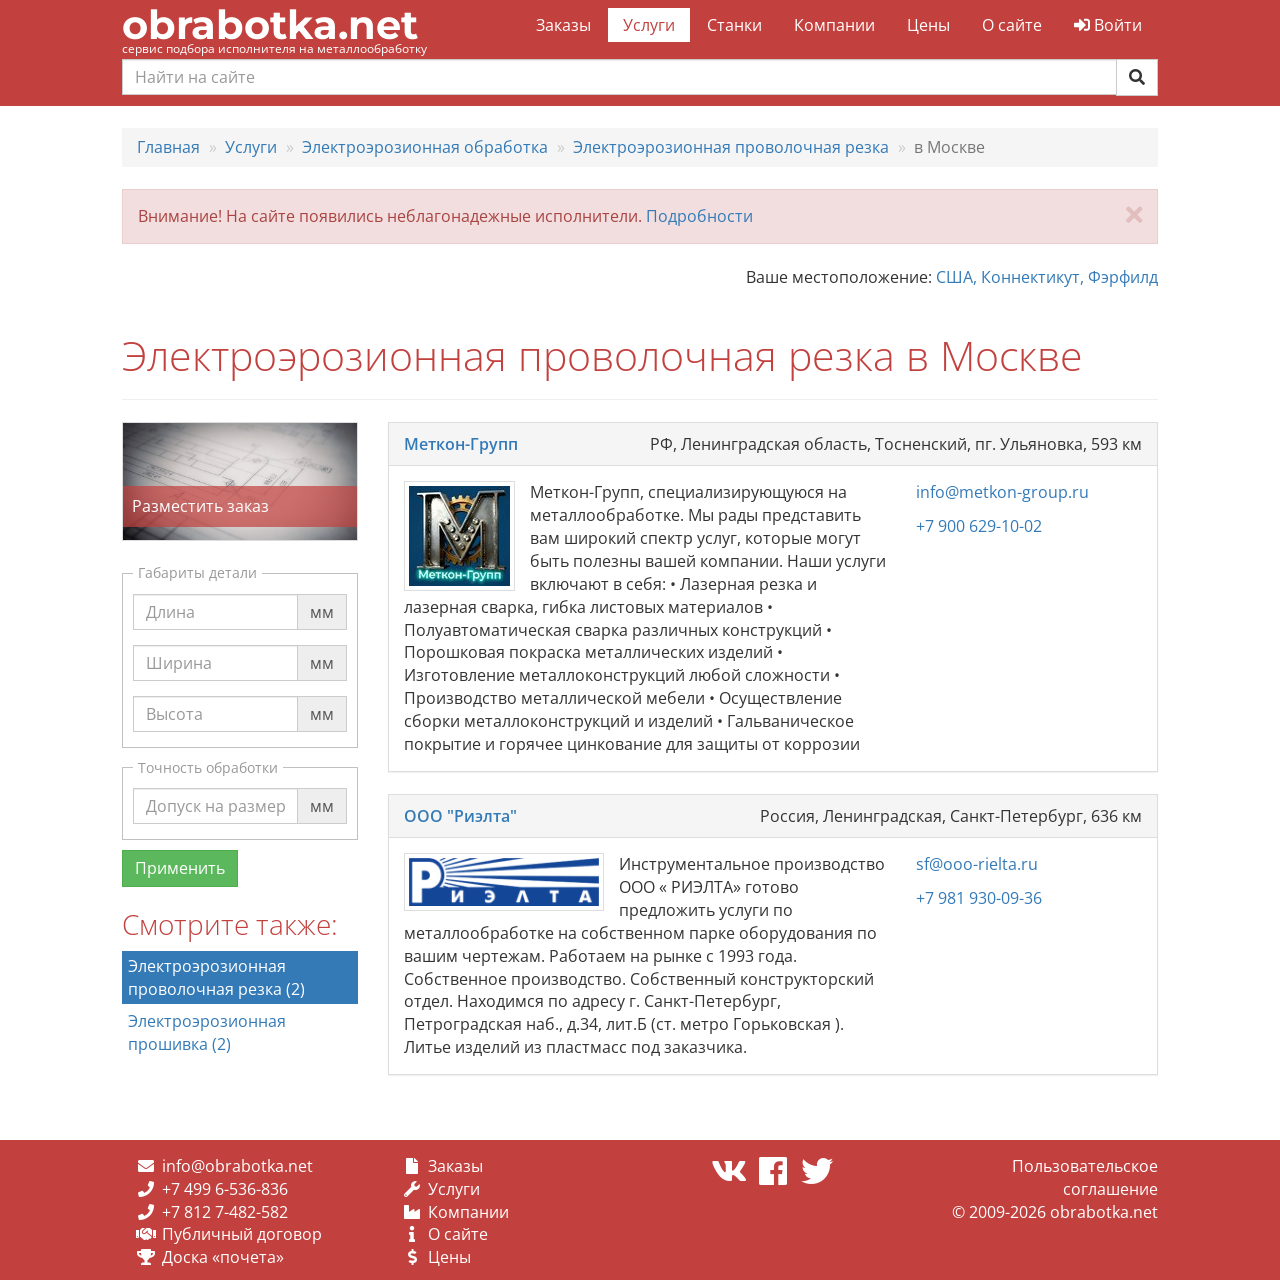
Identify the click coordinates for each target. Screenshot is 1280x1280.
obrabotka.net (270, 24)
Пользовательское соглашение (1085, 1177)
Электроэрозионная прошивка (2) (207, 1032)
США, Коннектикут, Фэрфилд (1047, 277)
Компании (834, 25)
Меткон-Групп (461, 444)
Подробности (699, 216)
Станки (734, 25)
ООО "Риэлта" (460, 816)
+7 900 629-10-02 (979, 526)
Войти (1108, 25)
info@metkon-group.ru (1002, 492)
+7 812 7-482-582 (225, 1212)
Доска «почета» (223, 1257)
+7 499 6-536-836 (225, 1189)
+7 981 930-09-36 (979, 898)
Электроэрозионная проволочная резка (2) (216, 977)
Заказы (563, 25)
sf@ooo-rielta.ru (977, 864)
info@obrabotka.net (237, 1166)
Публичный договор (242, 1234)
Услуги (649, 25)
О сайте (1012, 25)
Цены (928, 25)
